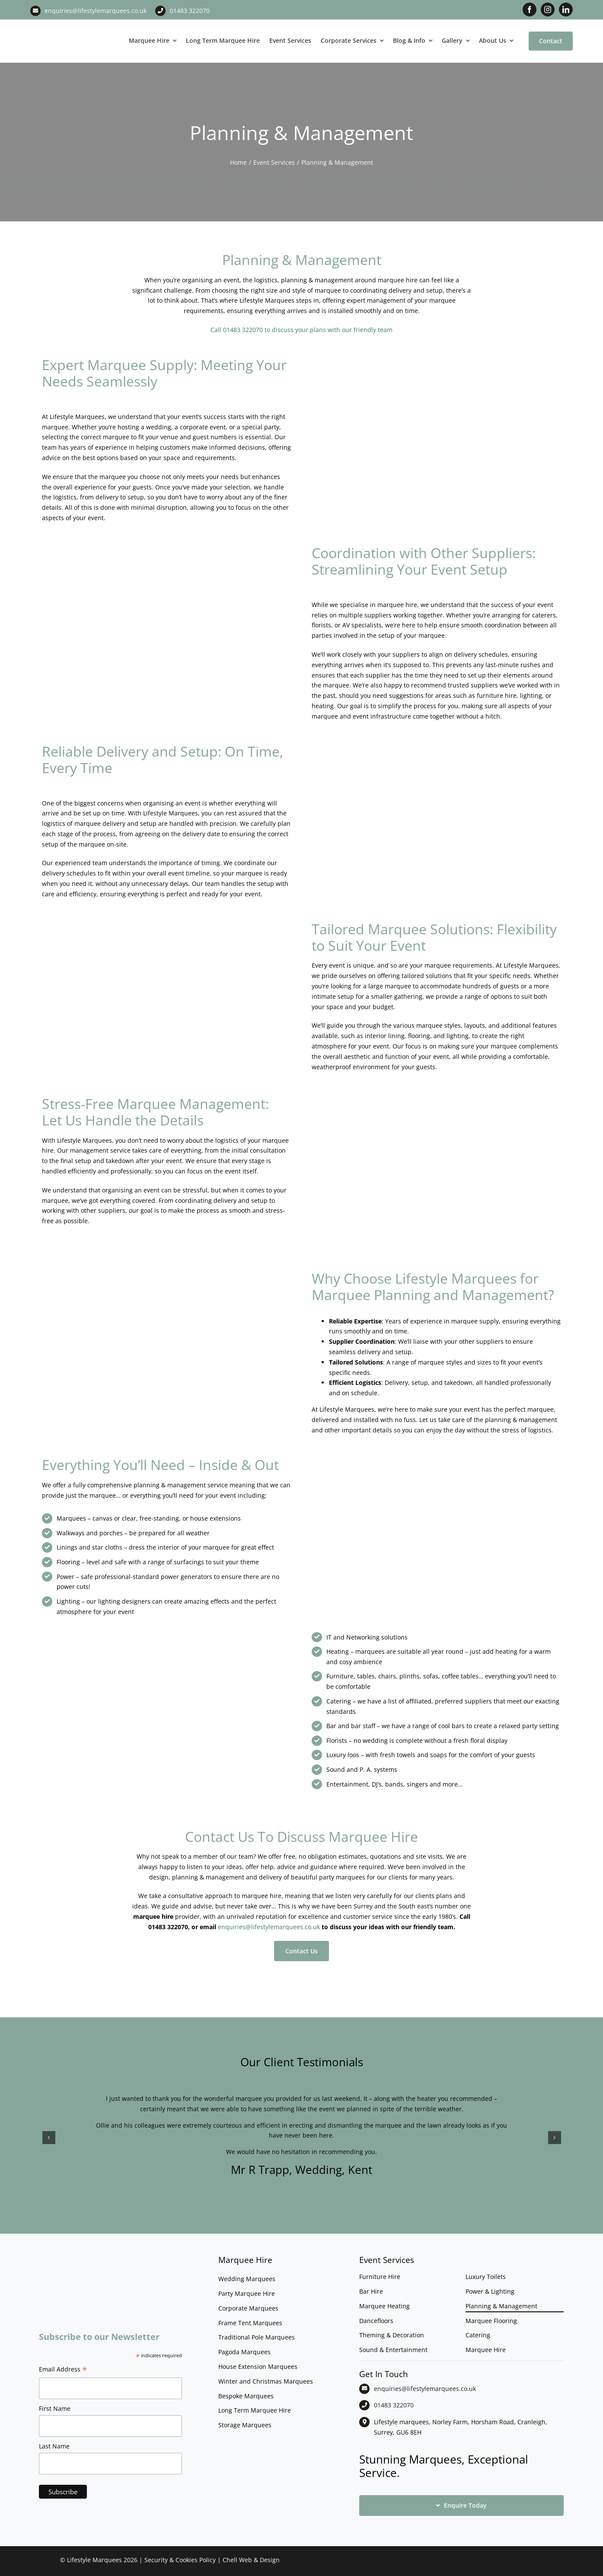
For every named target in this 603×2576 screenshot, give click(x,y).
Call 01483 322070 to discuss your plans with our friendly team (301, 330)
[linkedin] (566, 9)
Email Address (63, 2370)
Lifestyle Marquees (94, 2560)
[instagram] (548, 9)
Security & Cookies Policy (180, 2560)
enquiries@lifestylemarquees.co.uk (96, 10)
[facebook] (529, 9)
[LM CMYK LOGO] (73, 25)
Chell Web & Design (251, 2560)
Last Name (54, 2446)
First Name (54, 2408)
